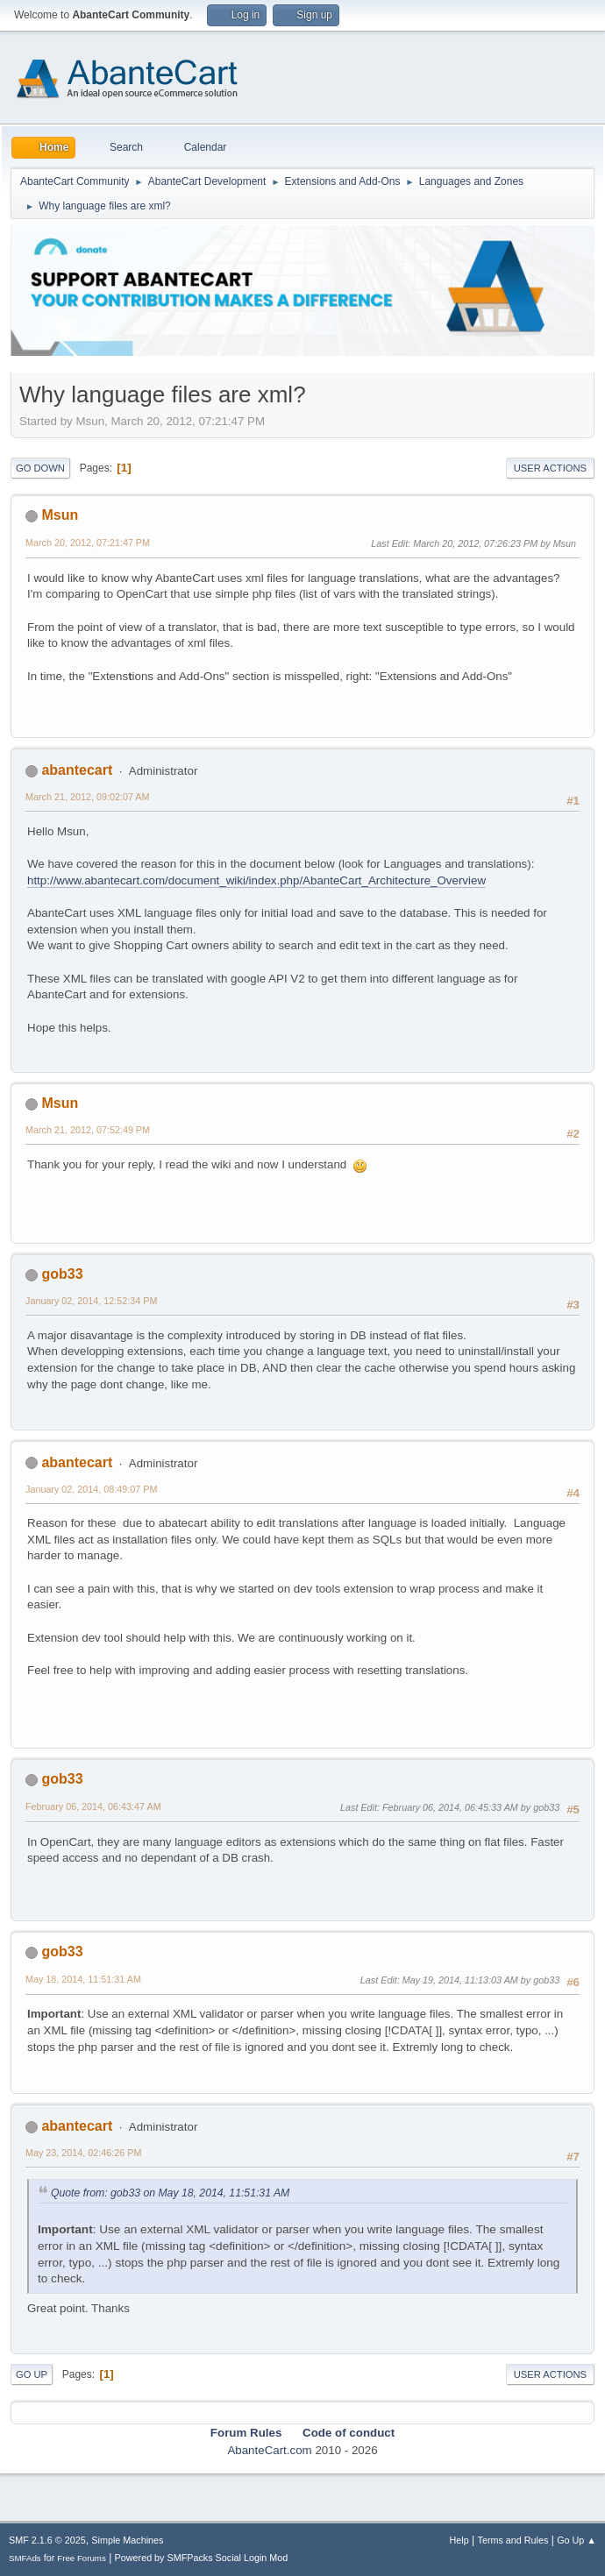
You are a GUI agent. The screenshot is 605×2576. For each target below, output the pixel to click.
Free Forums (81, 2558)
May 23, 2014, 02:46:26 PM (83, 2152)
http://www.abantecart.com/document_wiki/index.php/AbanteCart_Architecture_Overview (256, 880)
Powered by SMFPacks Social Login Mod (201, 2557)
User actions (550, 468)
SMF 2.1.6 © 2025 (47, 2540)
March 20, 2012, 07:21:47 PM (87, 542)
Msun (59, 514)
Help (459, 2540)
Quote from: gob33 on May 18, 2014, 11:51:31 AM (170, 2193)
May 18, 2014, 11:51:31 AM (83, 1979)
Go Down (40, 468)
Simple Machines (127, 2540)
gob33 (61, 1274)
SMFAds (25, 2558)
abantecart (76, 770)
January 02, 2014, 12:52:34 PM (91, 1300)
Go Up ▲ (576, 2540)
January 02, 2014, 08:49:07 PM (91, 1489)
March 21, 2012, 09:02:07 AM (87, 796)
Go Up (31, 2374)
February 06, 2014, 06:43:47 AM (93, 1806)
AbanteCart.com (269, 2450)
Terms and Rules (513, 2540)
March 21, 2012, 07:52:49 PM (87, 1130)
